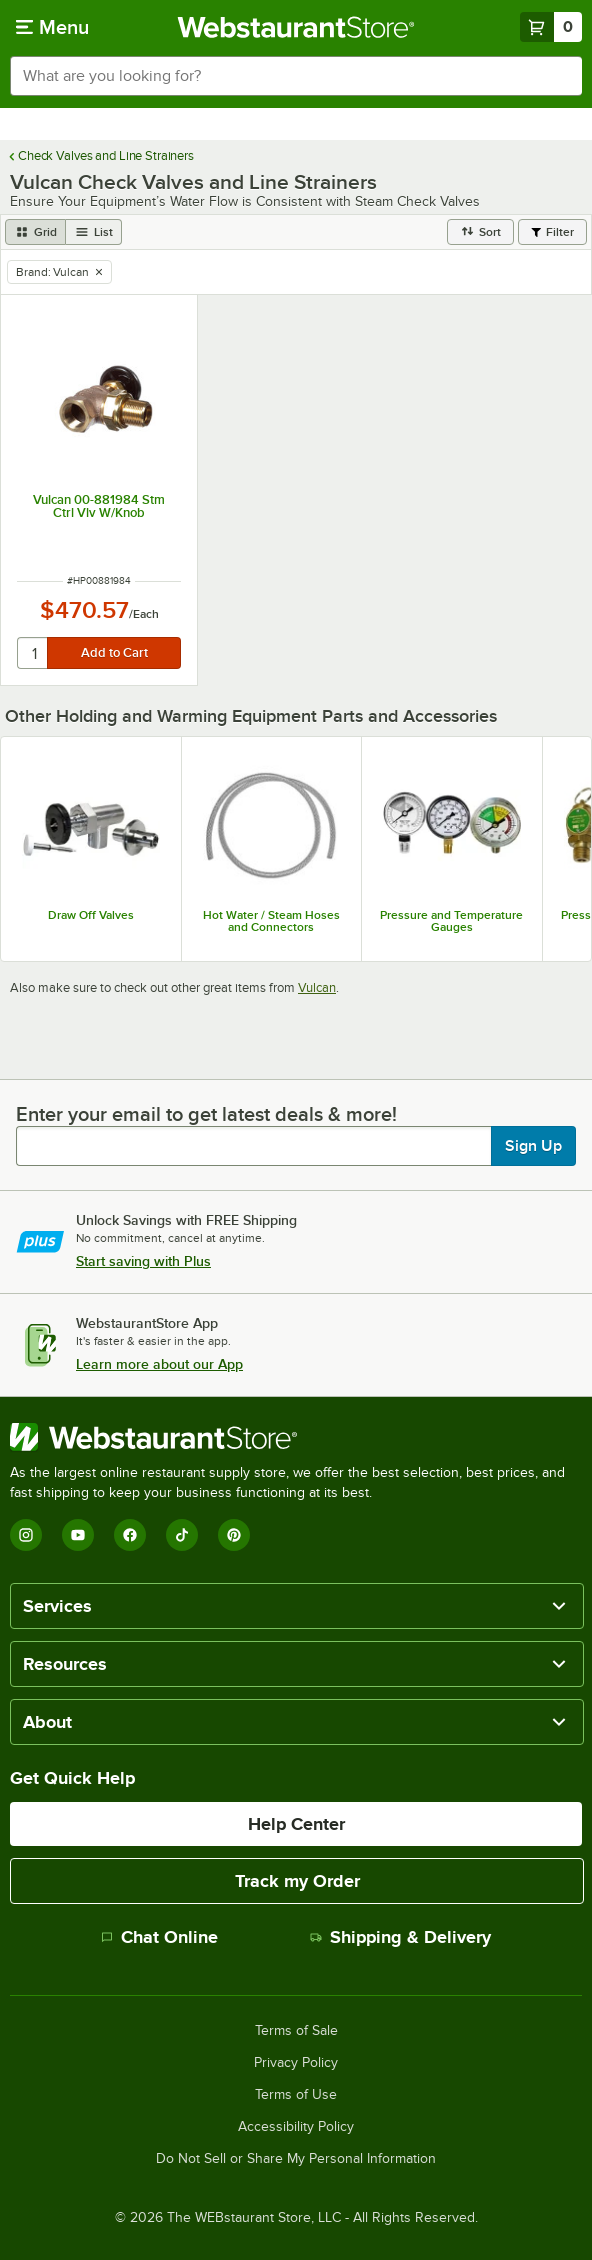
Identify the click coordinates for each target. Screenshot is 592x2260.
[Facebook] (130, 1535)
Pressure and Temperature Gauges (451, 921)
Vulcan (317, 987)
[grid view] (35, 232)
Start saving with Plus (143, 1261)
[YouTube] (78, 1535)
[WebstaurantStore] (296, 1437)
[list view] (94, 232)
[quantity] (33, 653)
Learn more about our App (159, 1364)
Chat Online (159, 1937)
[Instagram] (26, 1535)
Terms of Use (296, 2095)
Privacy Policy (296, 2063)
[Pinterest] (234, 1535)
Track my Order (297, 1881)
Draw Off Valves (91, 915)
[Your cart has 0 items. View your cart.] (551, 27)
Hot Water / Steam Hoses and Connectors (271, 921)
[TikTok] (182, 1535)
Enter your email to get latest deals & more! (206, 1114)
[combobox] (296, 76)
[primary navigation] (52, 27)
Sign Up (533, 1146)
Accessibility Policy (296, 2127)
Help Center (296, 1824)
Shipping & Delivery (400, 1937)
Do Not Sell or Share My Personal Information (296, 2159)
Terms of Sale (296, 2031)
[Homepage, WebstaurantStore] (296, 27)
